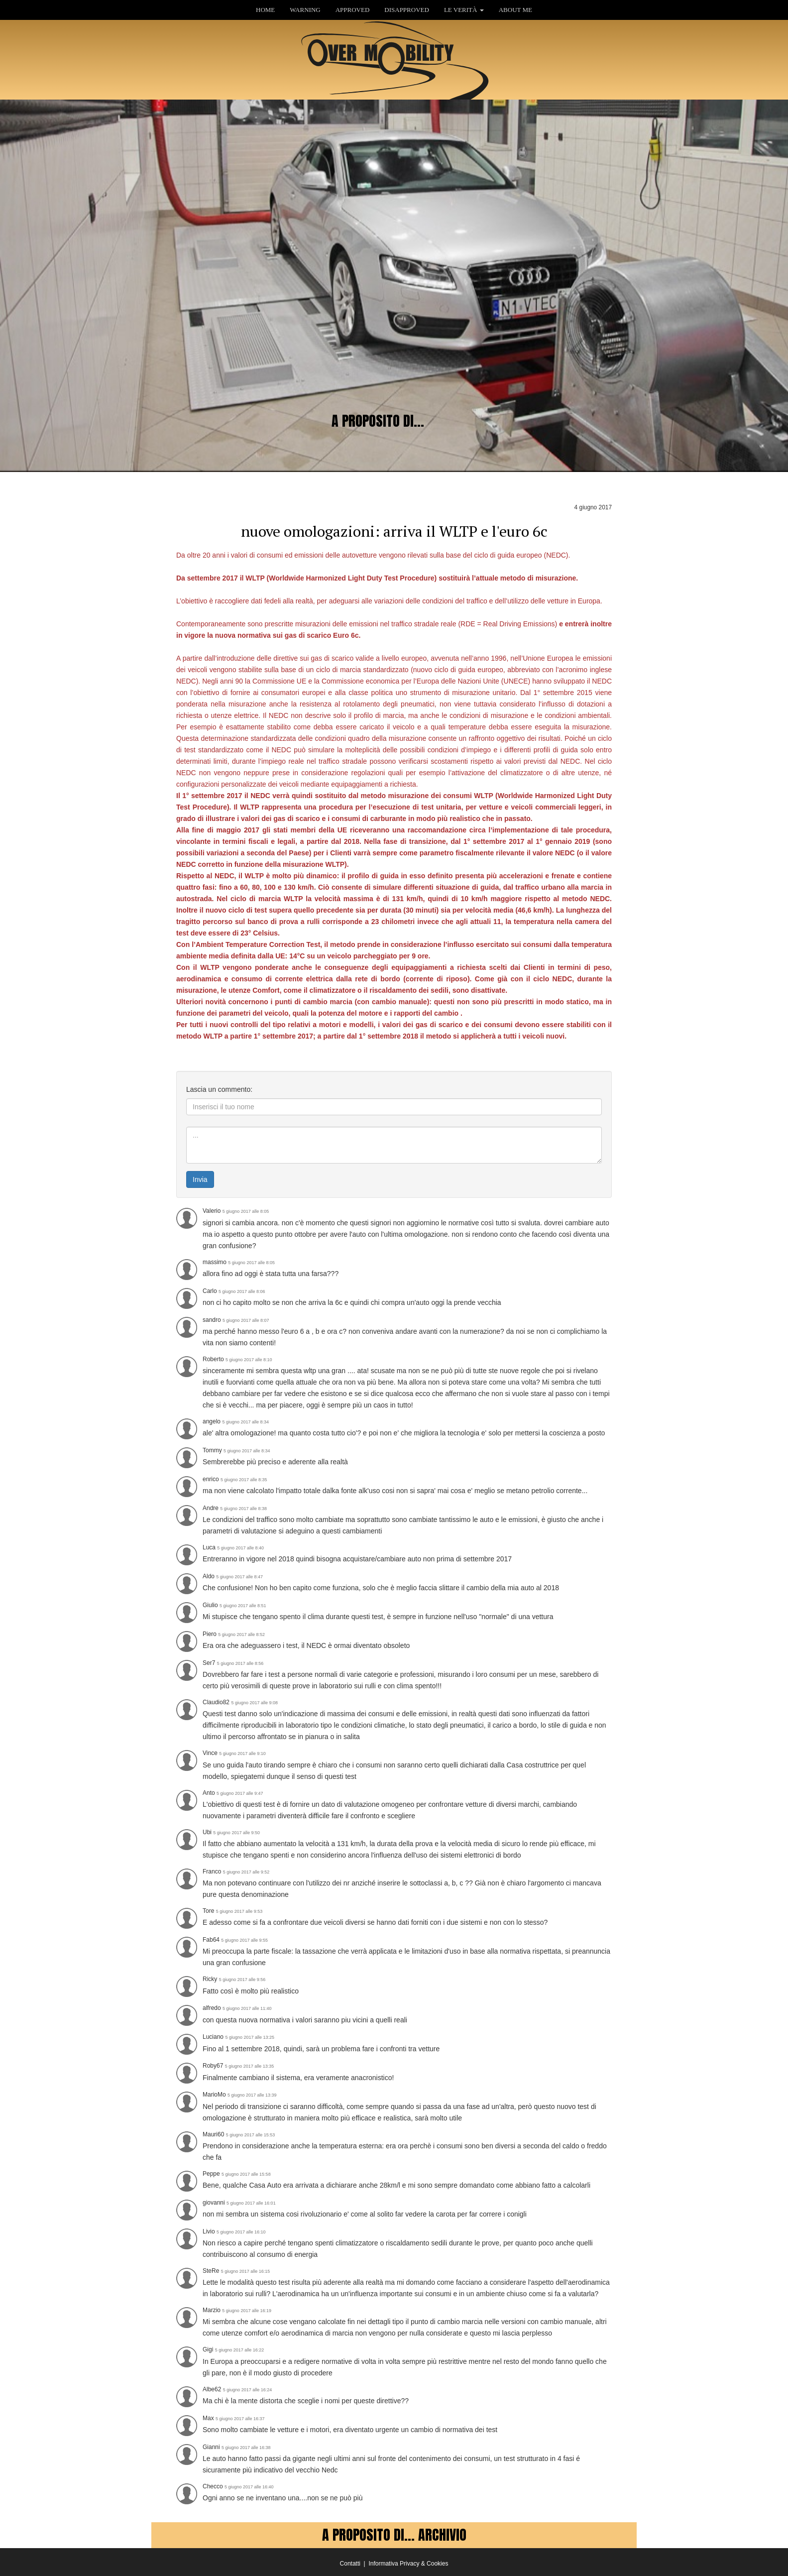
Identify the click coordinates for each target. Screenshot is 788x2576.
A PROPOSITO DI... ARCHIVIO (394, 2534)
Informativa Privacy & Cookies (408, 2563)
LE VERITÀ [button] (464, 9)
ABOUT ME (515, 9)
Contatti (350, 2563)
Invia (200, 1179)
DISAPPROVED (406, 9)
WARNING (305, 9)
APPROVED (353, 9)
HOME (265, 9)
